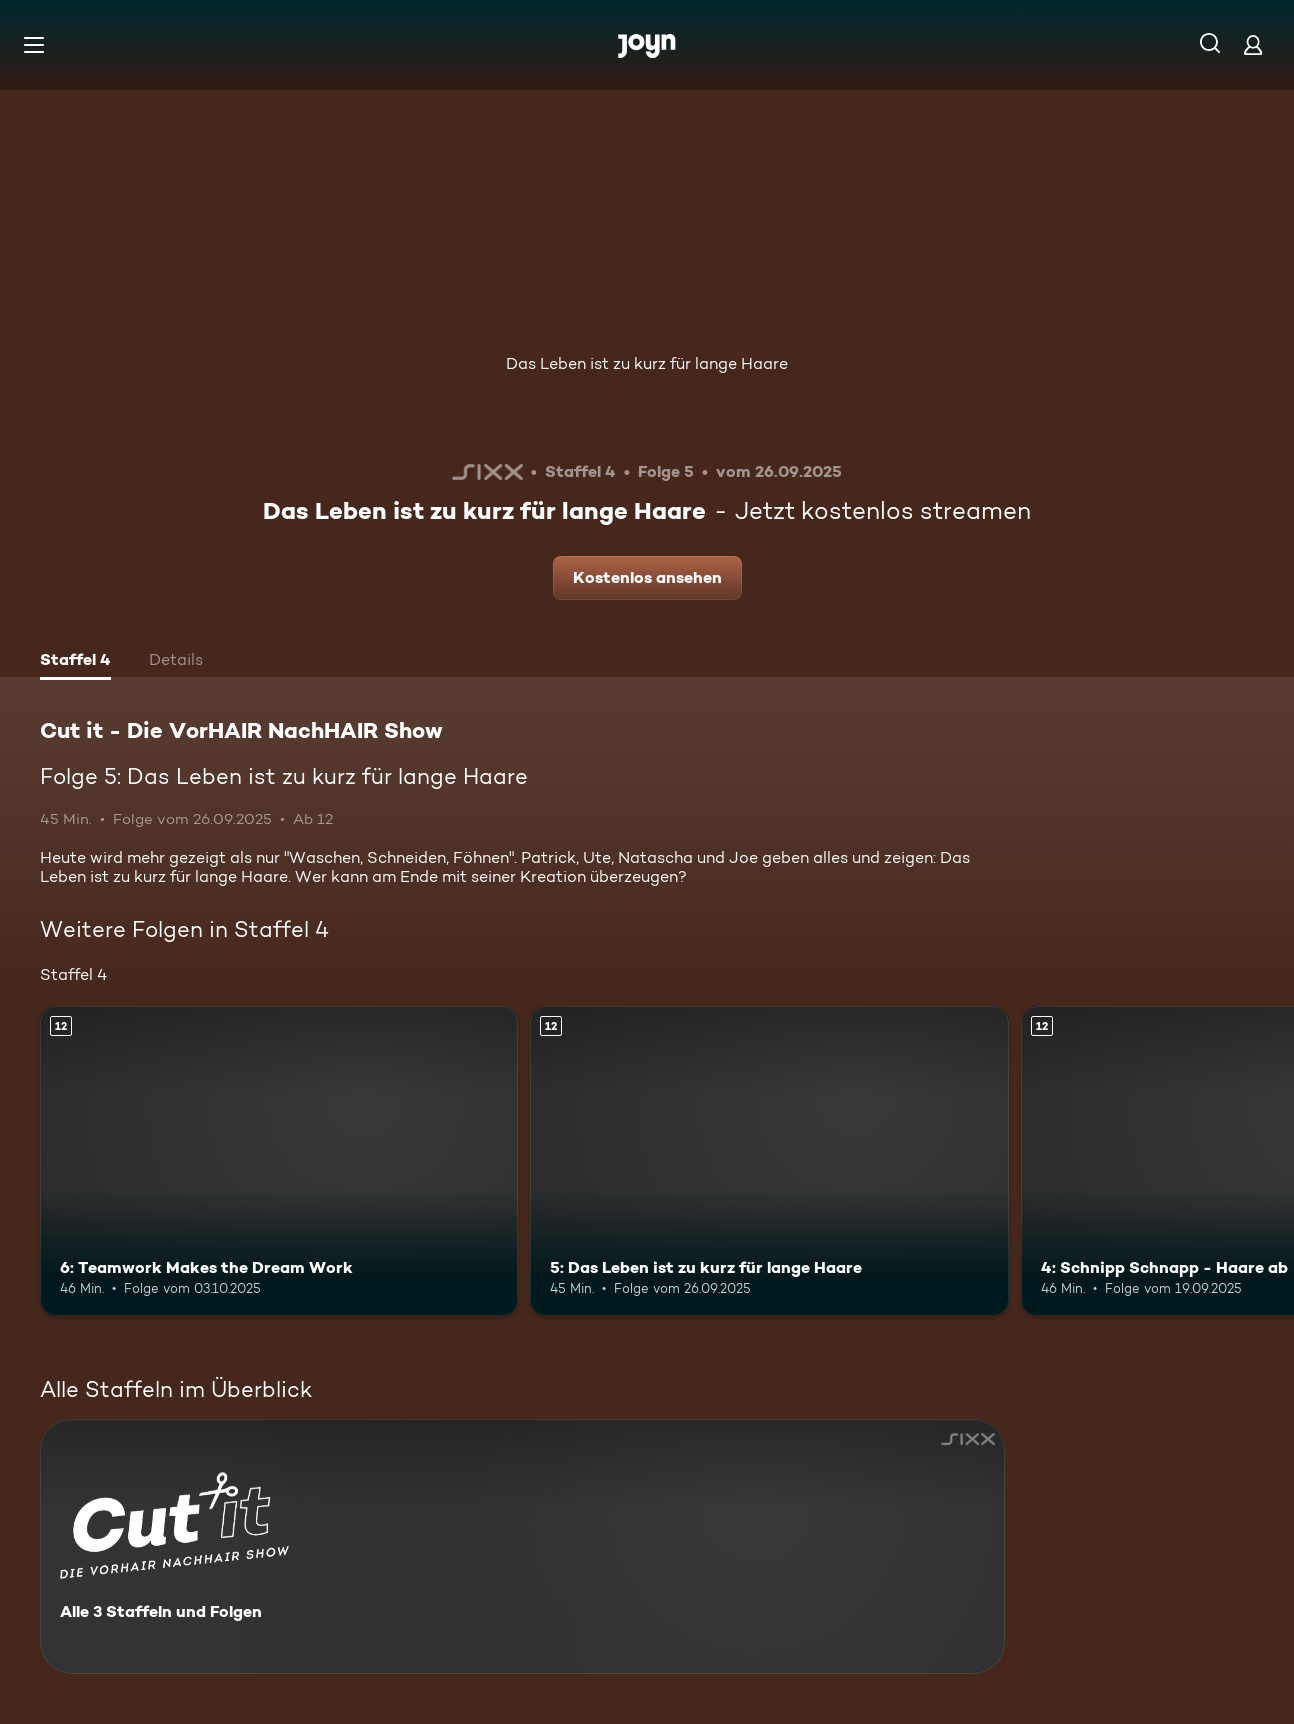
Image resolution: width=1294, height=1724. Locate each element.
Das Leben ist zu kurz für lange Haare (647, 363)
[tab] (75, 662)
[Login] (1253, 44)
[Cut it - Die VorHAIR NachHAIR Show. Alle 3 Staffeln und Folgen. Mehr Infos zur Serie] (522, 1546)
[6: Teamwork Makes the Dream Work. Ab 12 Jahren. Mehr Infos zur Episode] (279, 1161)
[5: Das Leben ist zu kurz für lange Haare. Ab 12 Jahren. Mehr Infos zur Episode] (769, 1161)
